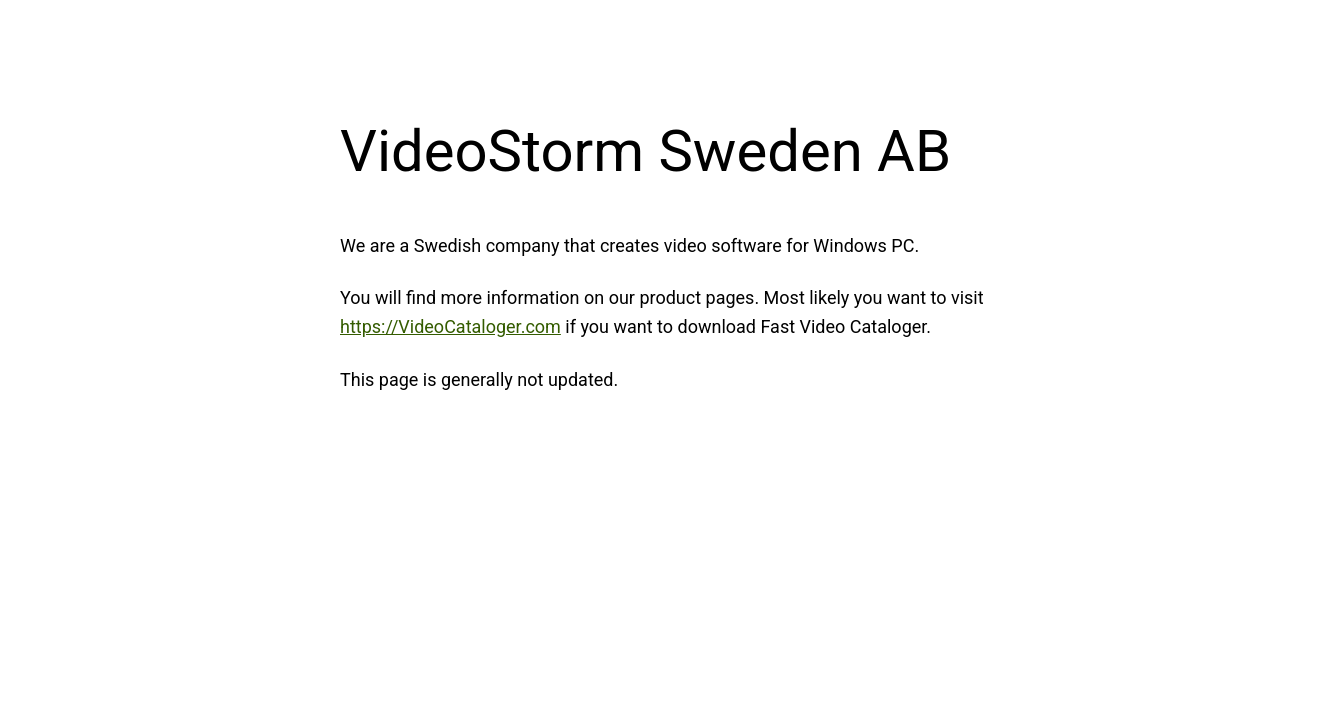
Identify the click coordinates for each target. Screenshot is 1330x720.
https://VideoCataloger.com (450, 326)
